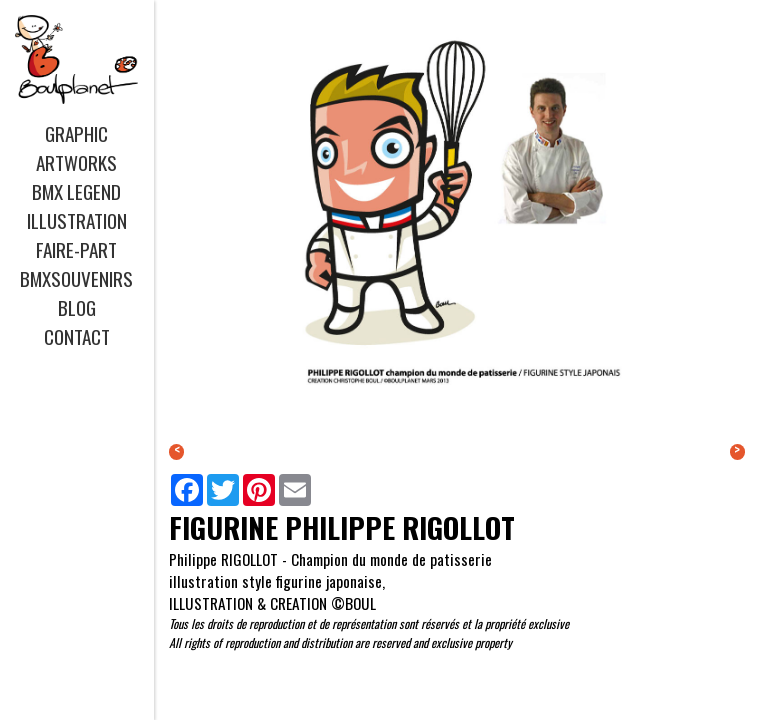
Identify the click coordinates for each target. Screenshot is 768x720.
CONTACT (77, 336)
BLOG (77, 307)
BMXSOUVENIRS (76, 278)
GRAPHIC (76, 133)
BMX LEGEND (76, 191)
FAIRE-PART (76, 249)
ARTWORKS (76, 162)
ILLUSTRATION (77, 220)
